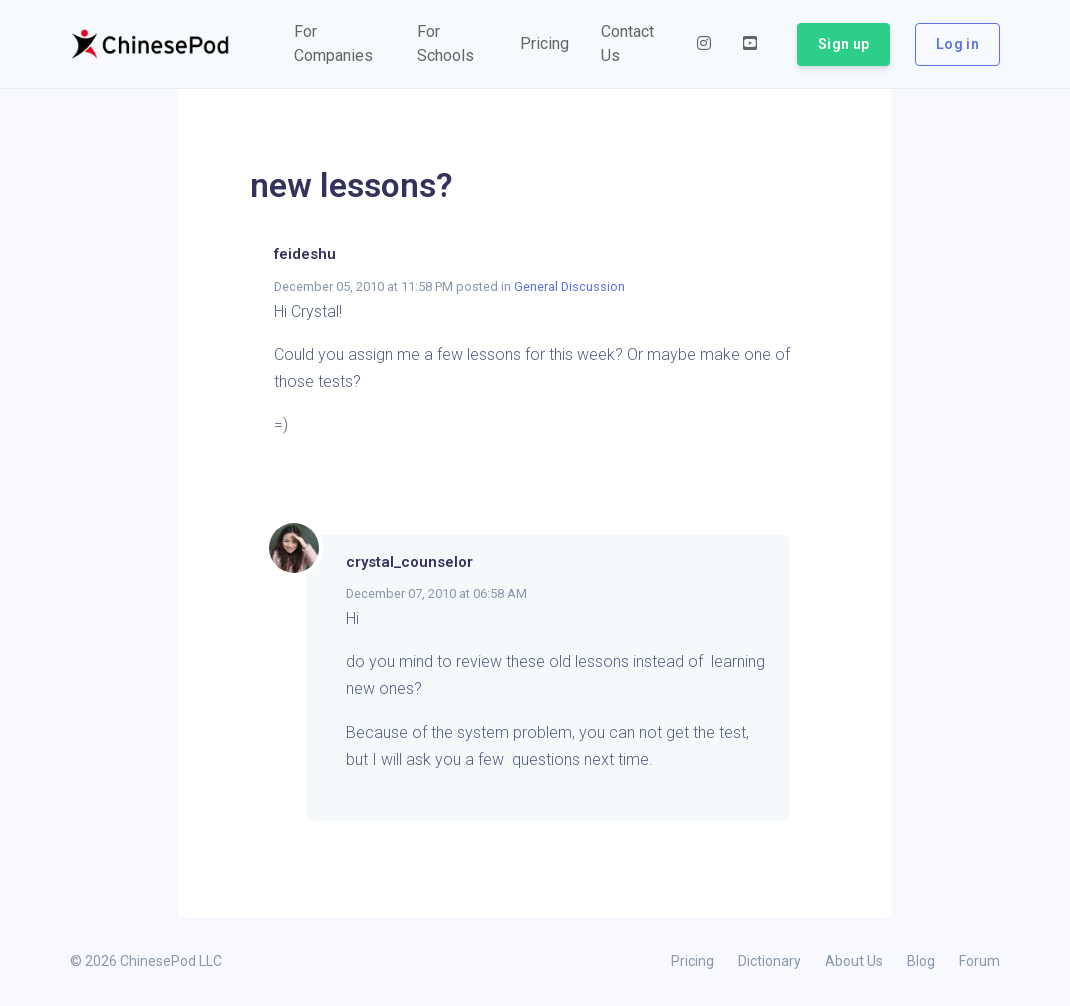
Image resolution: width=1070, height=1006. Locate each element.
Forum (979, 961)
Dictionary (769, 961)
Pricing (692, 961)
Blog (921, 961)
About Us (854, 961)
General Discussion (569, 286)
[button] (339, 44)
